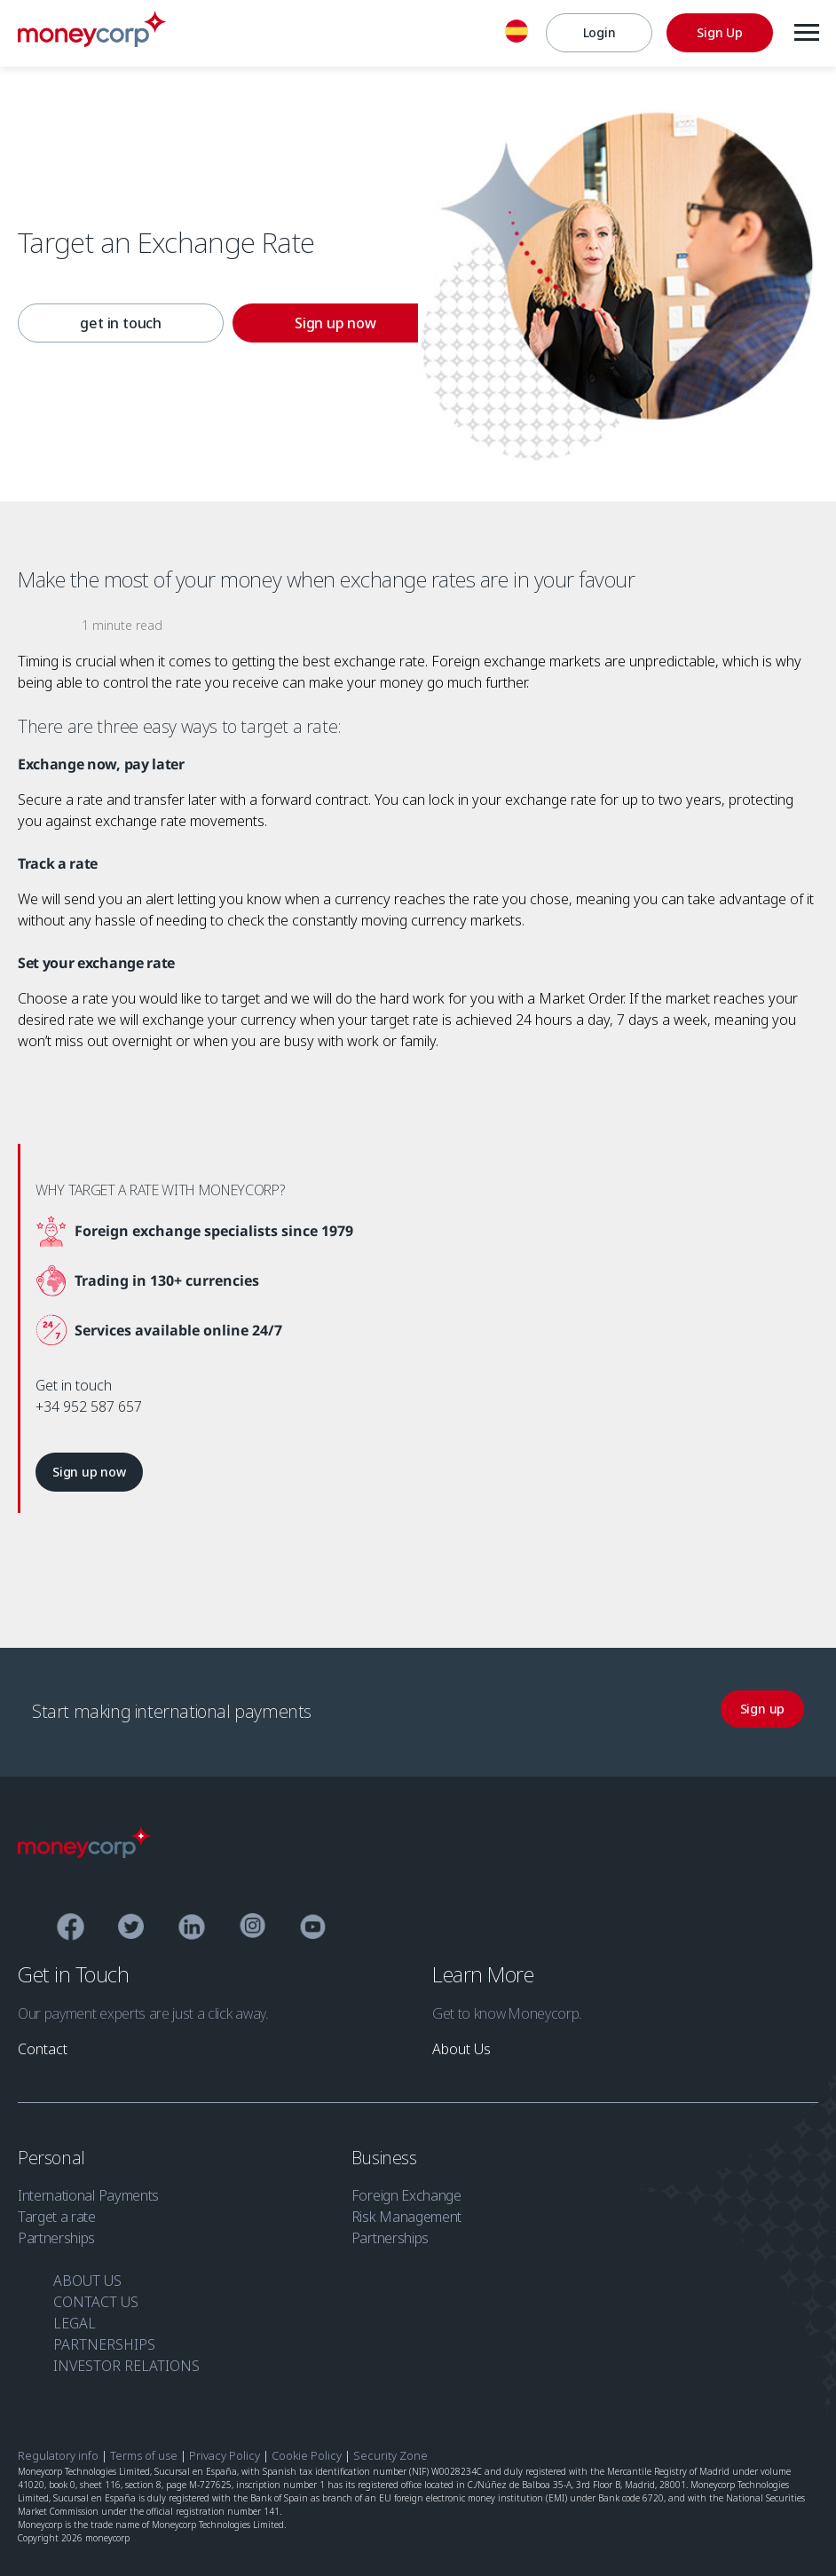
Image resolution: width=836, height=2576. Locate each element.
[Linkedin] (192, 1925)
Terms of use (143, 2451)
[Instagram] (252, 1925)
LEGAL (74, 2318)
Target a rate (57, 2212)
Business (386, 2153)
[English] (515, 34)
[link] (105, 324)
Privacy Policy (224, 2451)
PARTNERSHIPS (104, 2340)
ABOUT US (87, 2276)
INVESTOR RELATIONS (126, 2361)
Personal (53, 2153)
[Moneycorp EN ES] (92, 41)
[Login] (598, 32)
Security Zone (390, 2451)
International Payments (88, 2191)
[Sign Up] (719, 32)
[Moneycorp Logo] (84, 1848)
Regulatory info (58, 2451)
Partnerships (56, 2233)
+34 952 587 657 (88, 1406)
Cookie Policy (307, 2451)
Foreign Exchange (406, 2191)
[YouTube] (313, 1925)
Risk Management (406, 2212)
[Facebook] (70, 1925)
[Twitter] (131, 1925)
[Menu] (805, 32)
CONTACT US (95, 2297)
